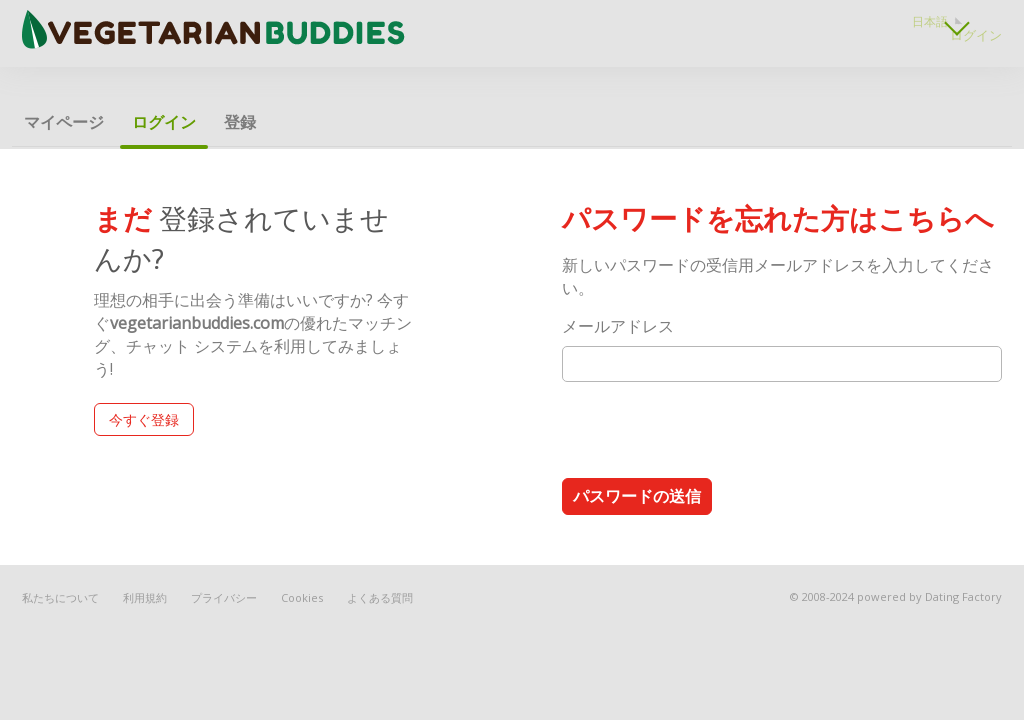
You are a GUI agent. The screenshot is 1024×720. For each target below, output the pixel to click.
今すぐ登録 (144, 419)
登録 (240, 122)
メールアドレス (618, 326)
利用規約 (145, 597)
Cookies (302, 597)
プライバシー (224, 597)
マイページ (64, 122)
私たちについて (60, 597)
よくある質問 (380, 597)
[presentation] (714, 429)
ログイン (976, 35)
